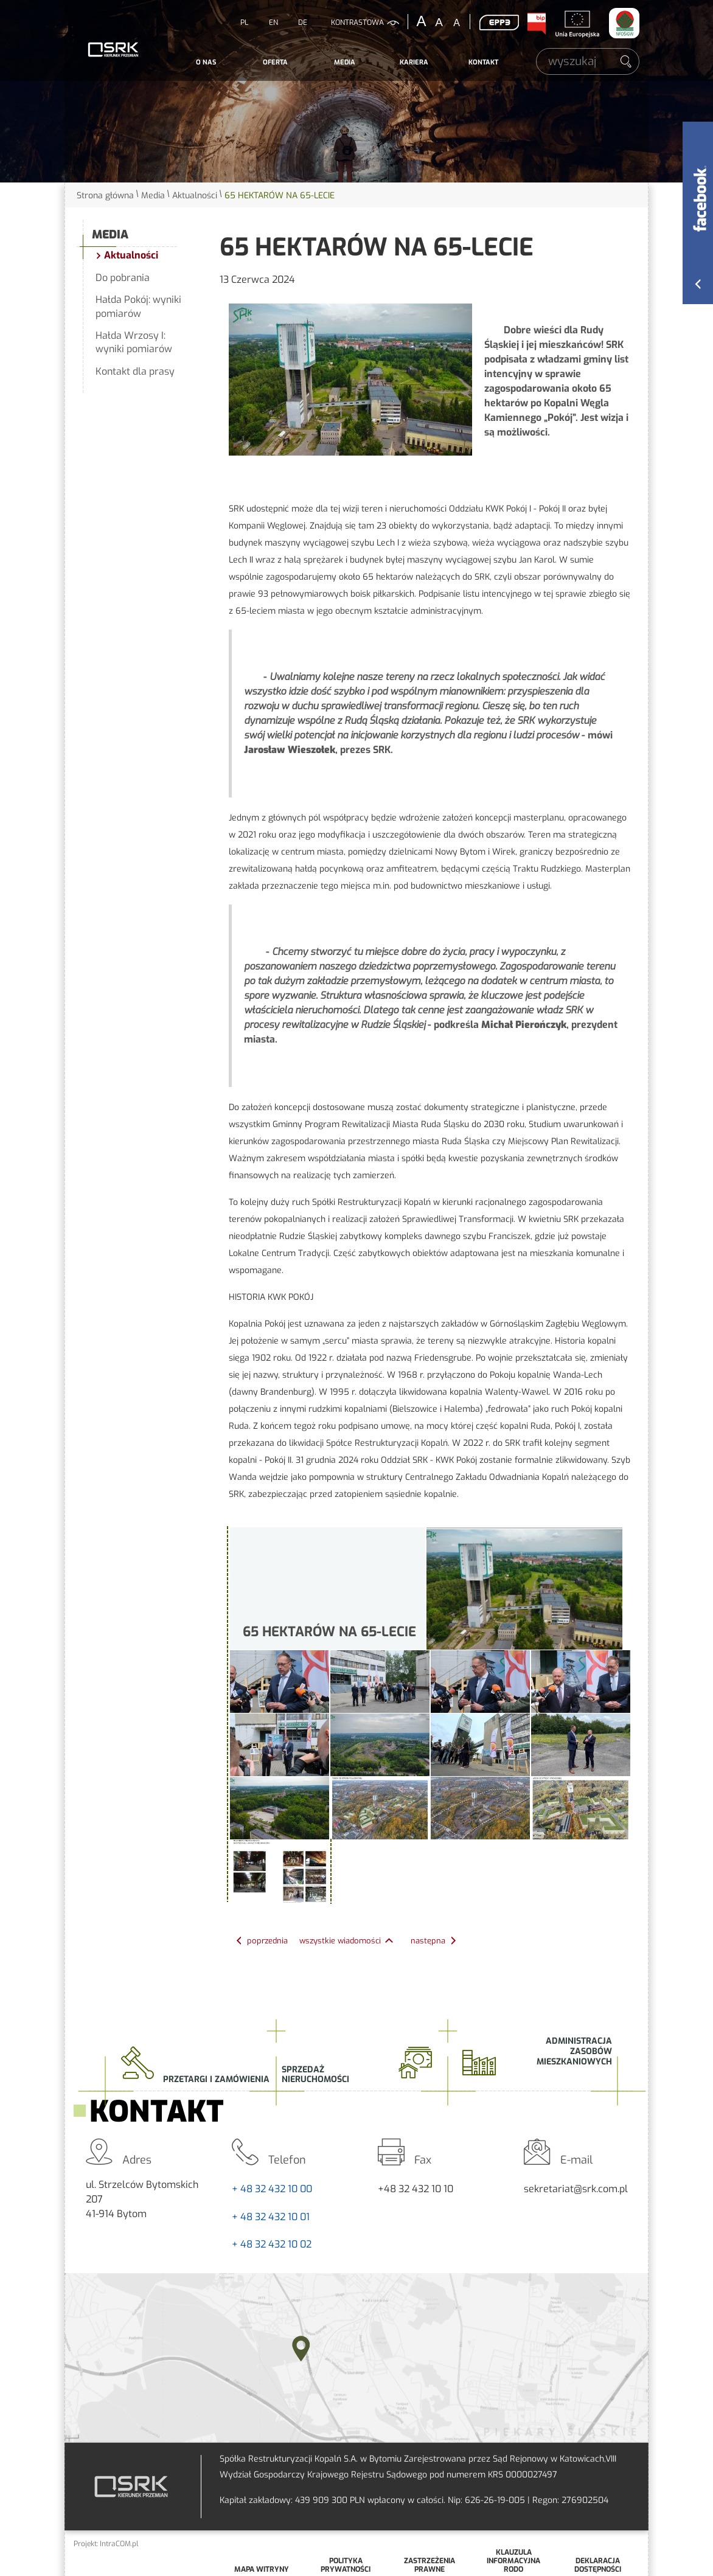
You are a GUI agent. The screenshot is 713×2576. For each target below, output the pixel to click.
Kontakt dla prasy (135, 371)
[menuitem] (205, 62)
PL (244, 22)
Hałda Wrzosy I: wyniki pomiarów (134, 342)
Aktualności (194, 195)
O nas (206, 62)
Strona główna (105, 195)
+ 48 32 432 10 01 (271, 2216)
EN (273, 22)
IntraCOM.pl (119, 2544)
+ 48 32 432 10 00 (272, 2188)
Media (344, 62)
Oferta (275, 62)
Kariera (414, 62)
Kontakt (483, 62)
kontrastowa (357, 22)
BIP (536, 23)
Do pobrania (123, 277)
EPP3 (498, 22)
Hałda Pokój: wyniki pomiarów (138, 306)
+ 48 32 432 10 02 (271, 2244)
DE (302, 22)
